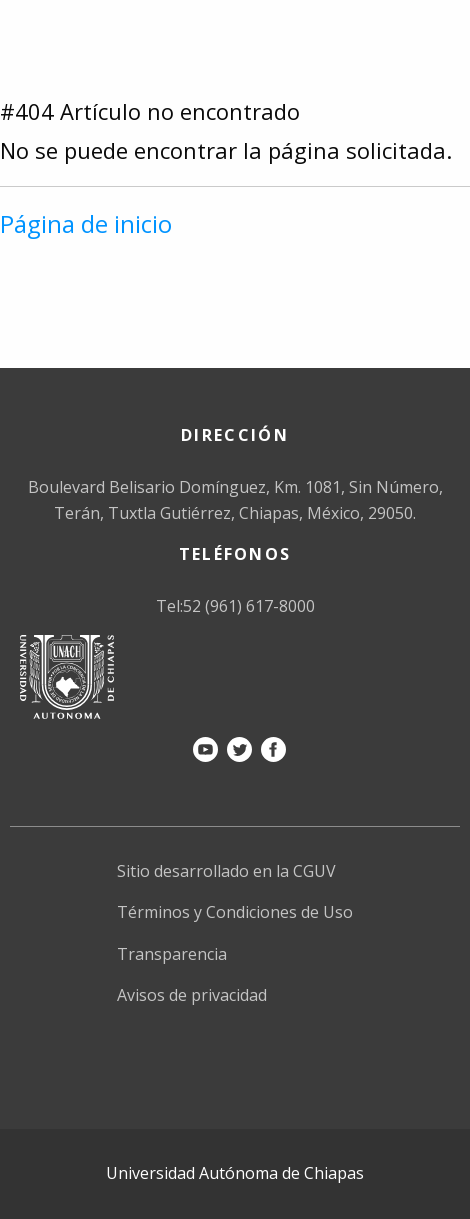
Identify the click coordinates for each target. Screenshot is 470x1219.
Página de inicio (86, 223)
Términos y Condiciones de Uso (235, 912)
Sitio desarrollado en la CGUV (226, 871)
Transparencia (172, 954)
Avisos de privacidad (192, 995)
